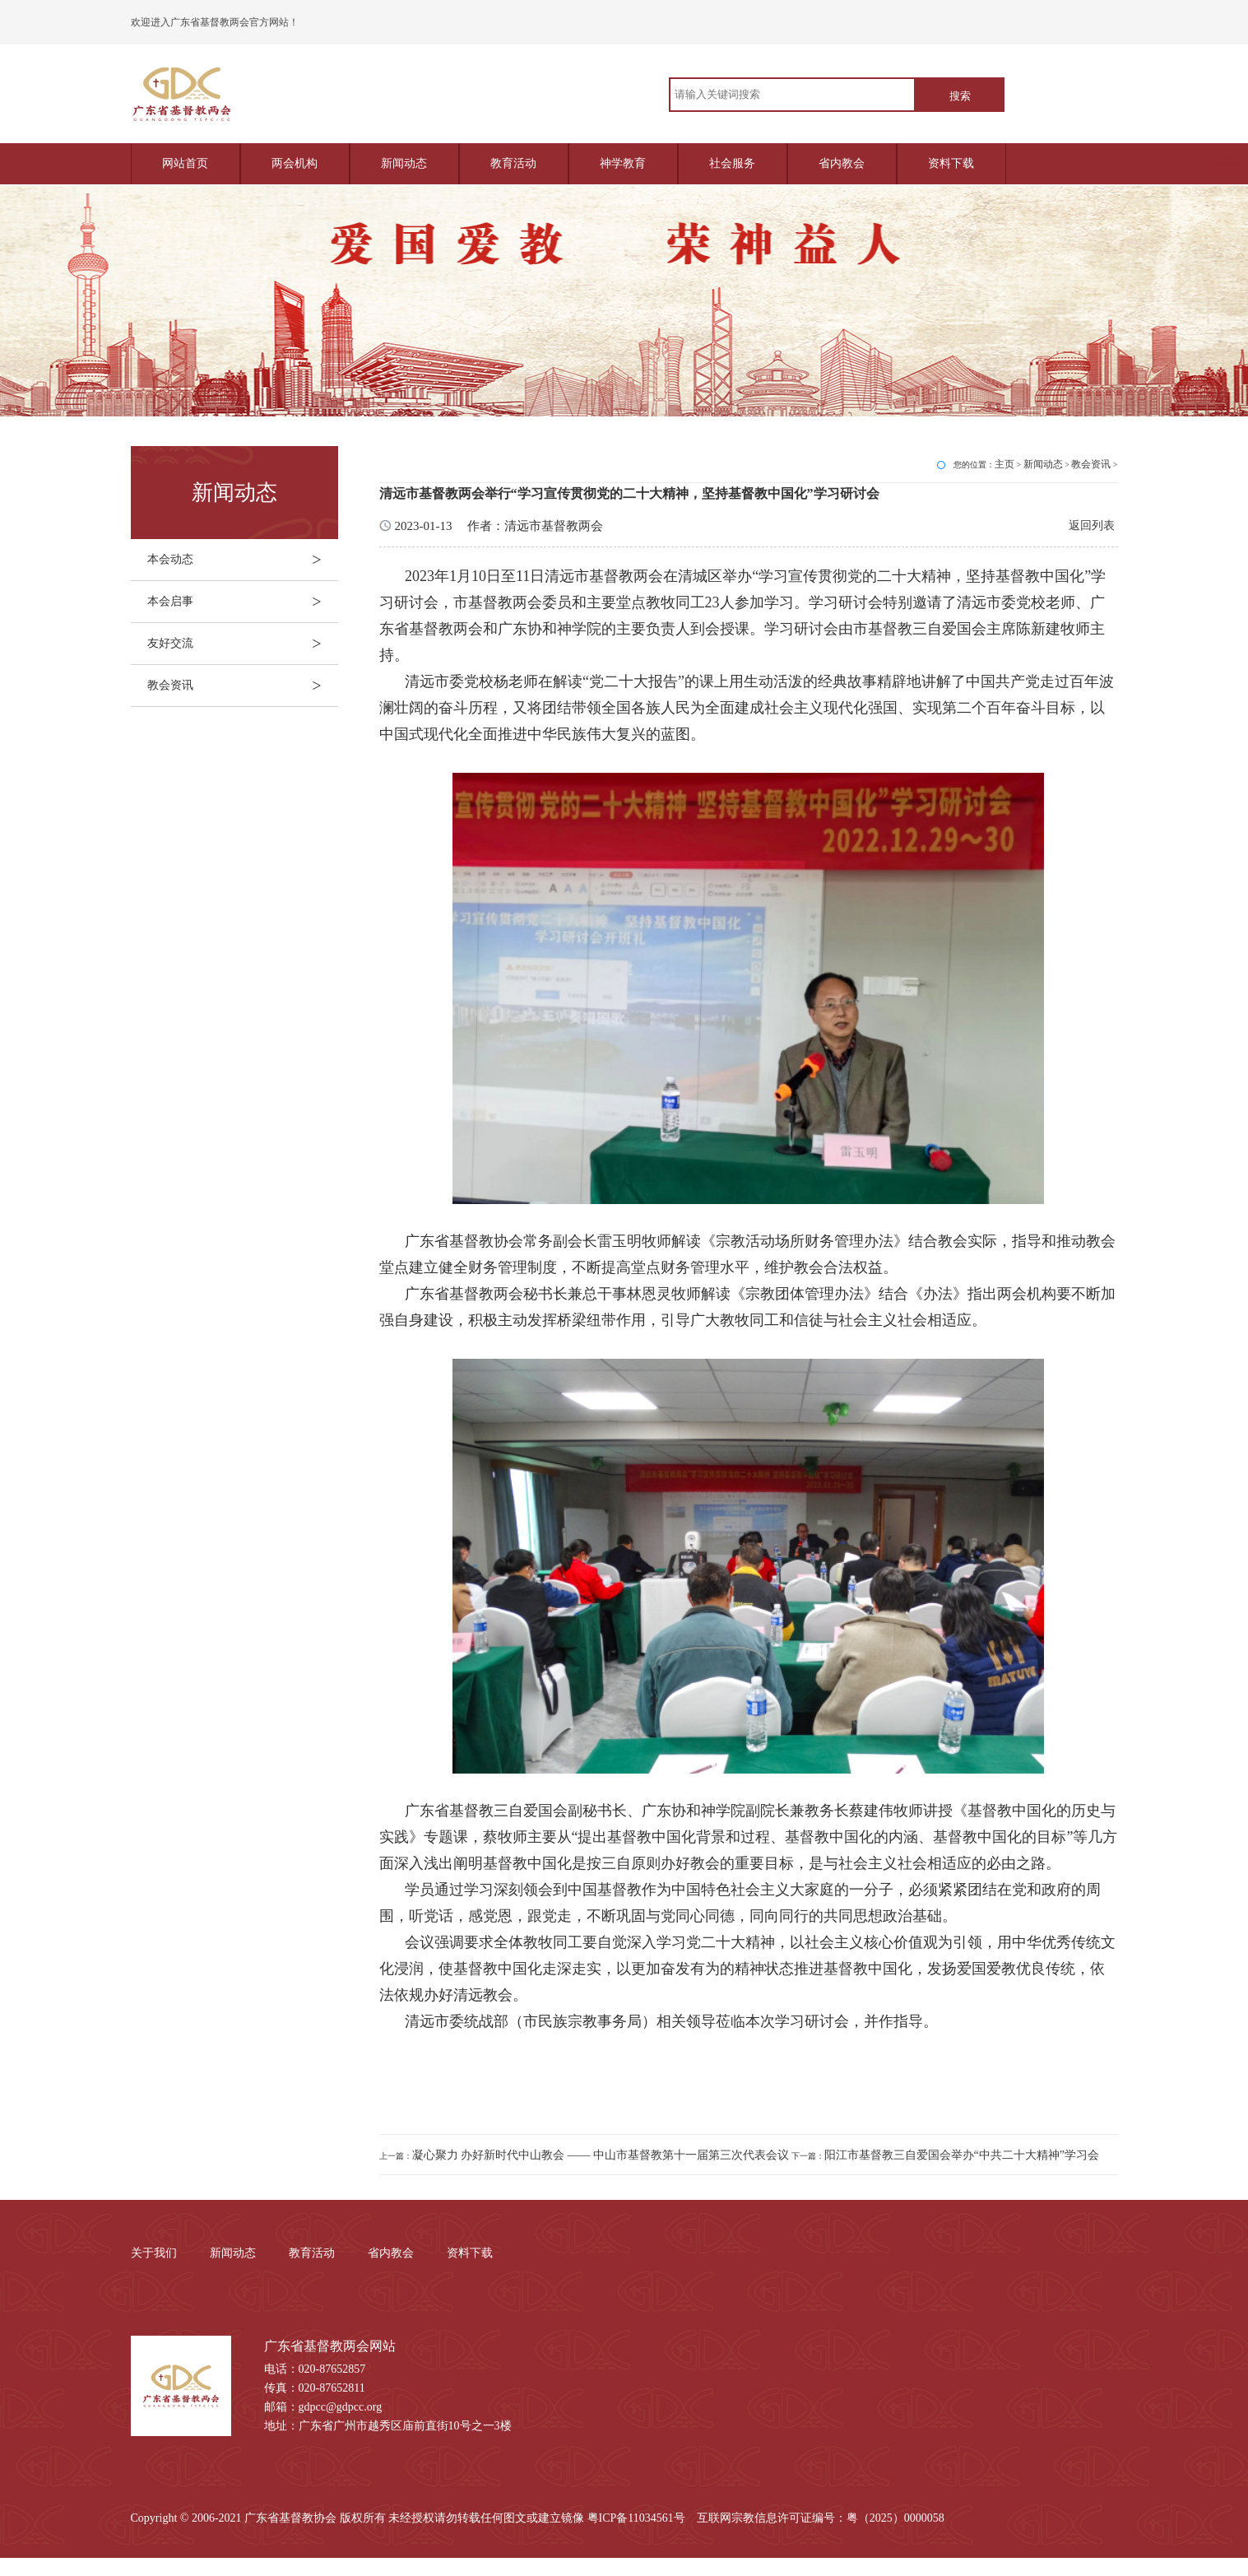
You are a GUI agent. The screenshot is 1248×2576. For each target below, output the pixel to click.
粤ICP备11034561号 (636, 2518)
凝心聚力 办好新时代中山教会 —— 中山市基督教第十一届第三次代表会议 (601, 2155)
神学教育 (623, 163)
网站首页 (185, 163)
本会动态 (242, 559)
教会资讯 (242, 685)
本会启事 (242, 601)
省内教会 (842, 163)
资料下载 (951, 163)
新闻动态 (404, 163)
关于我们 (154, 2253)
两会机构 (294, 163)
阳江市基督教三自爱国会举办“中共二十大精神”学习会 (961, 2155)
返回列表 (1092, 525)
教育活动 (513, 163)
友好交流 (242, 643)
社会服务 (732, 163)
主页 (1004, 464)
